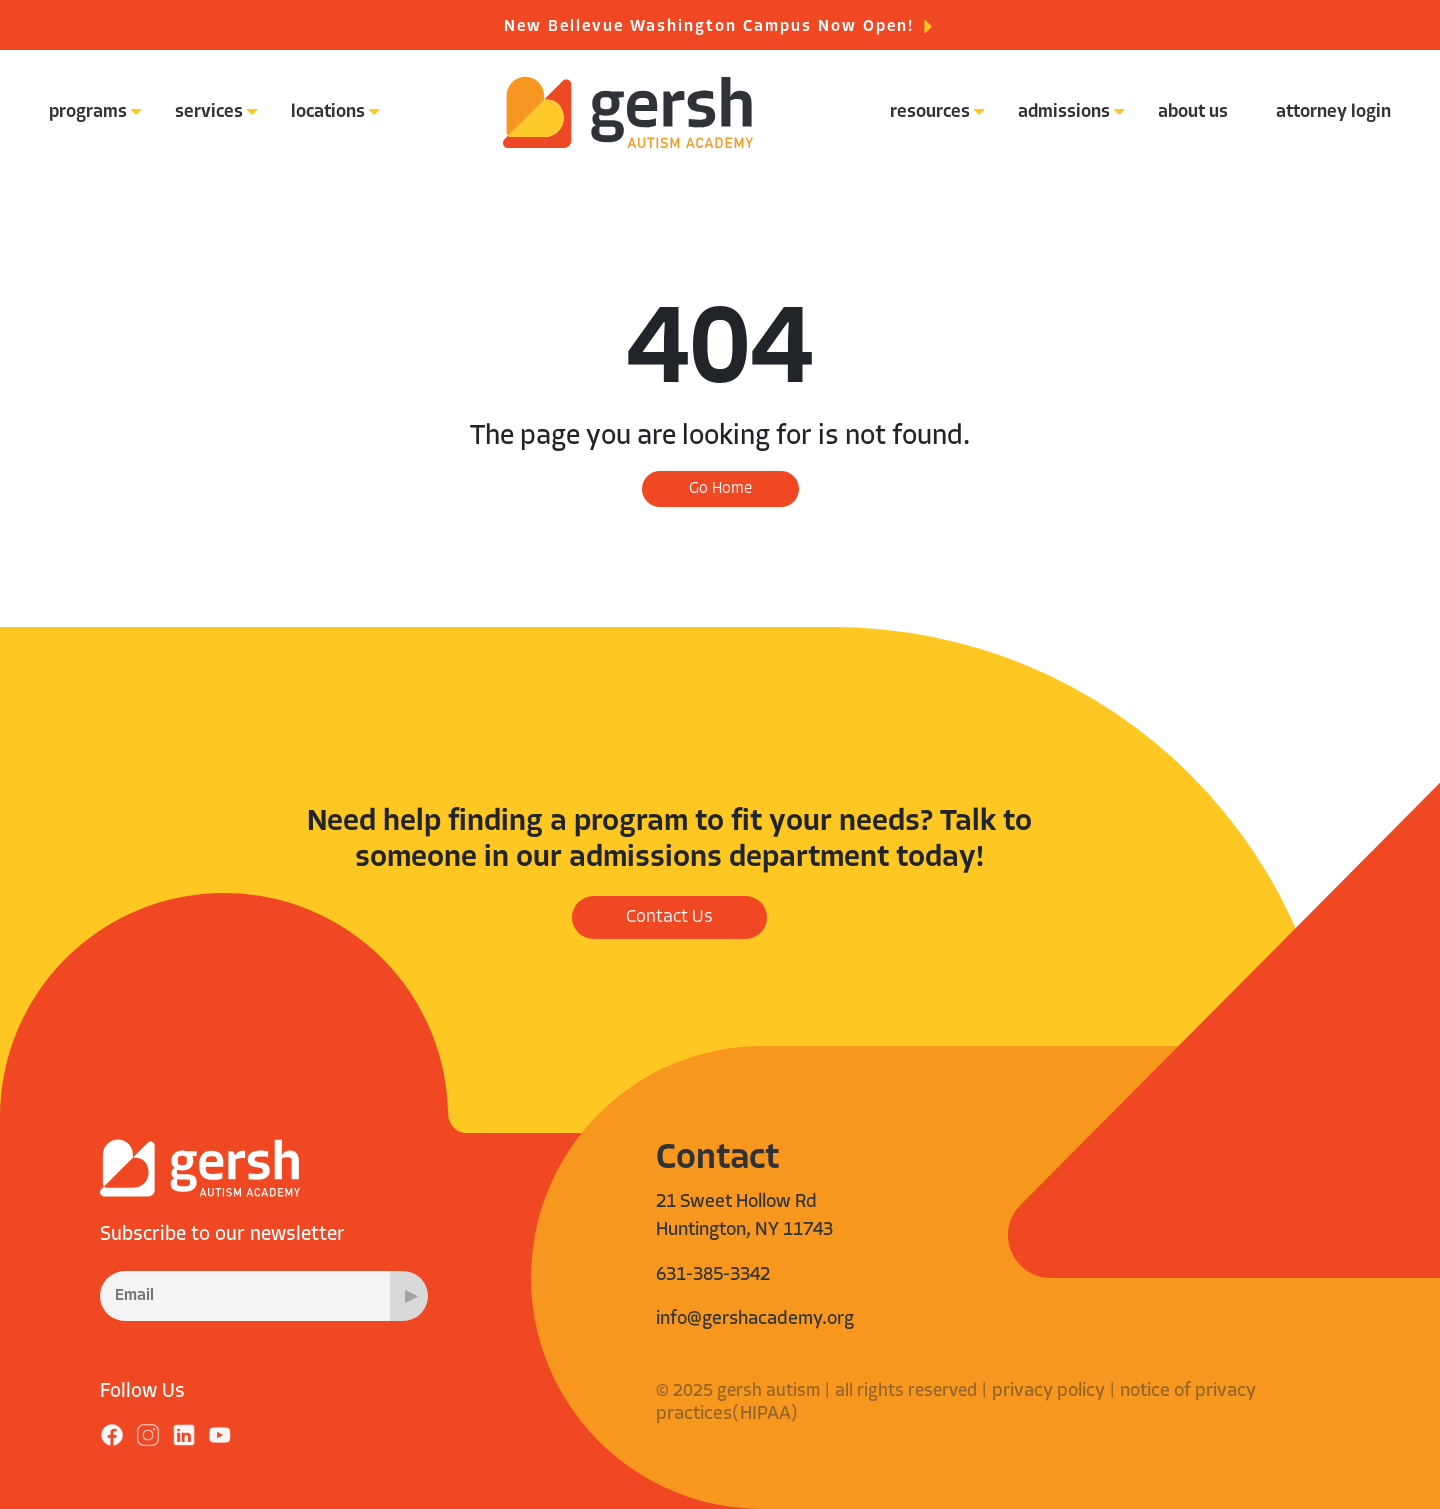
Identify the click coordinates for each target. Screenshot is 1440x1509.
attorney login (1333, 112)
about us (1193, 112)
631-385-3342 (713, 1275)
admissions (1064, 112)
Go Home (720, 489)
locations (328, 112)
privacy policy (1048, 1391)
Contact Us (669, 917)
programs (88, 112)
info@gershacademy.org (755, 1319)
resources (930, 112)
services (209, 112)
